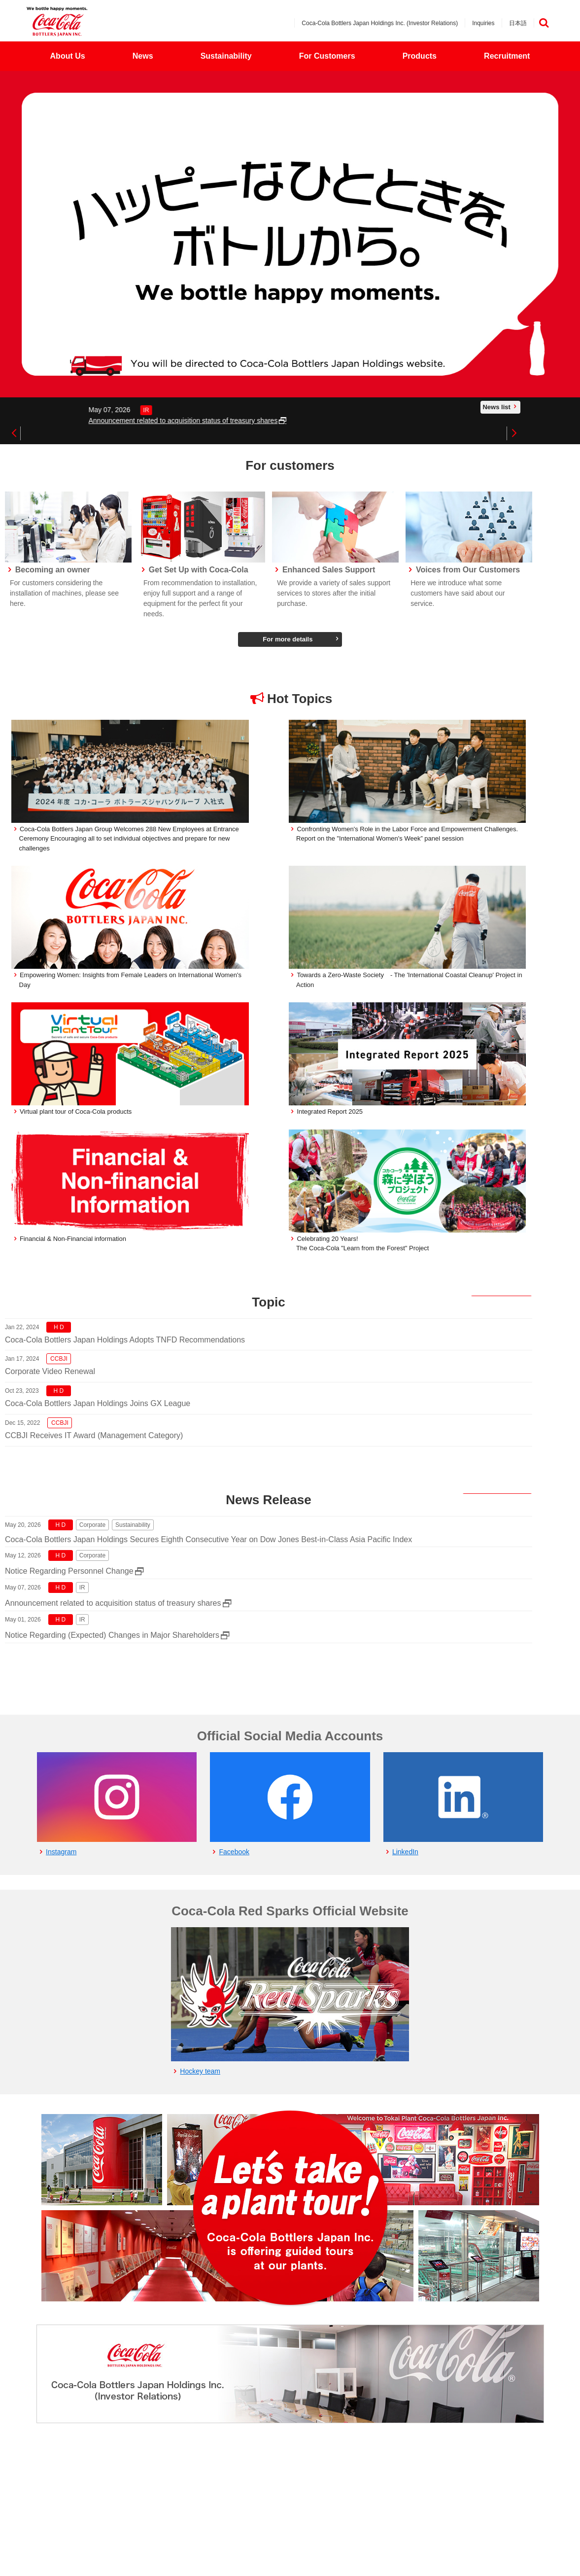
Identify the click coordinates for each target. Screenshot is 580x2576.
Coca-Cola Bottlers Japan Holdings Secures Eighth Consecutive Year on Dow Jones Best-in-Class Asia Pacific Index (208, 1539)
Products (420, 56)
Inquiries (483, 23)
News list (496, 407)
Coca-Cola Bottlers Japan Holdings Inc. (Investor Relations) (380, 23)
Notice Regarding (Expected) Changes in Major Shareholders (112, 1635)
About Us (67, 56)
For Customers (327, 56)
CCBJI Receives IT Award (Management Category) (94, 1435)
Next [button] (513, 433)
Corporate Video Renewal (50, 1371)
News (143, 56)
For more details (287, 639)
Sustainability (226, 56)
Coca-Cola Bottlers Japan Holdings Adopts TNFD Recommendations (125, 1340)
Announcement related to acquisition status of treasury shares (383, 420)
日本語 (518, 23)
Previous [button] (14, 433)
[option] (290, 234)
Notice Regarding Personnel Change (69, 1571)
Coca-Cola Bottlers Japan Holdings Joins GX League (97, 1403)
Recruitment (507, 56)
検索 (544, 23)
